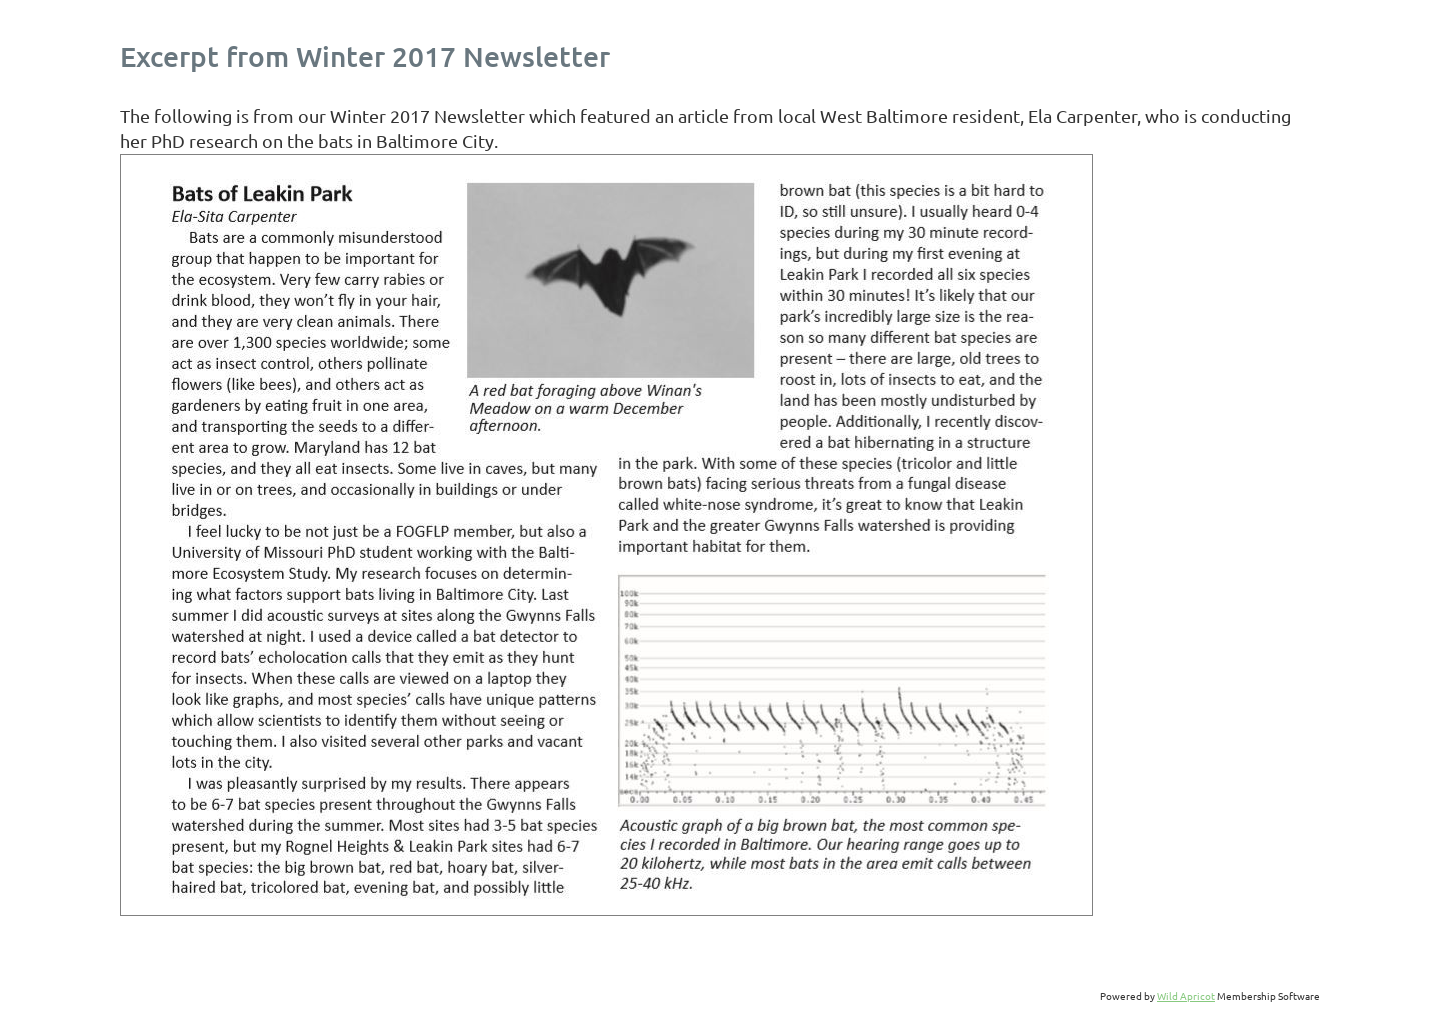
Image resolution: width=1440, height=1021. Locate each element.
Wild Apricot (1186, 995)
